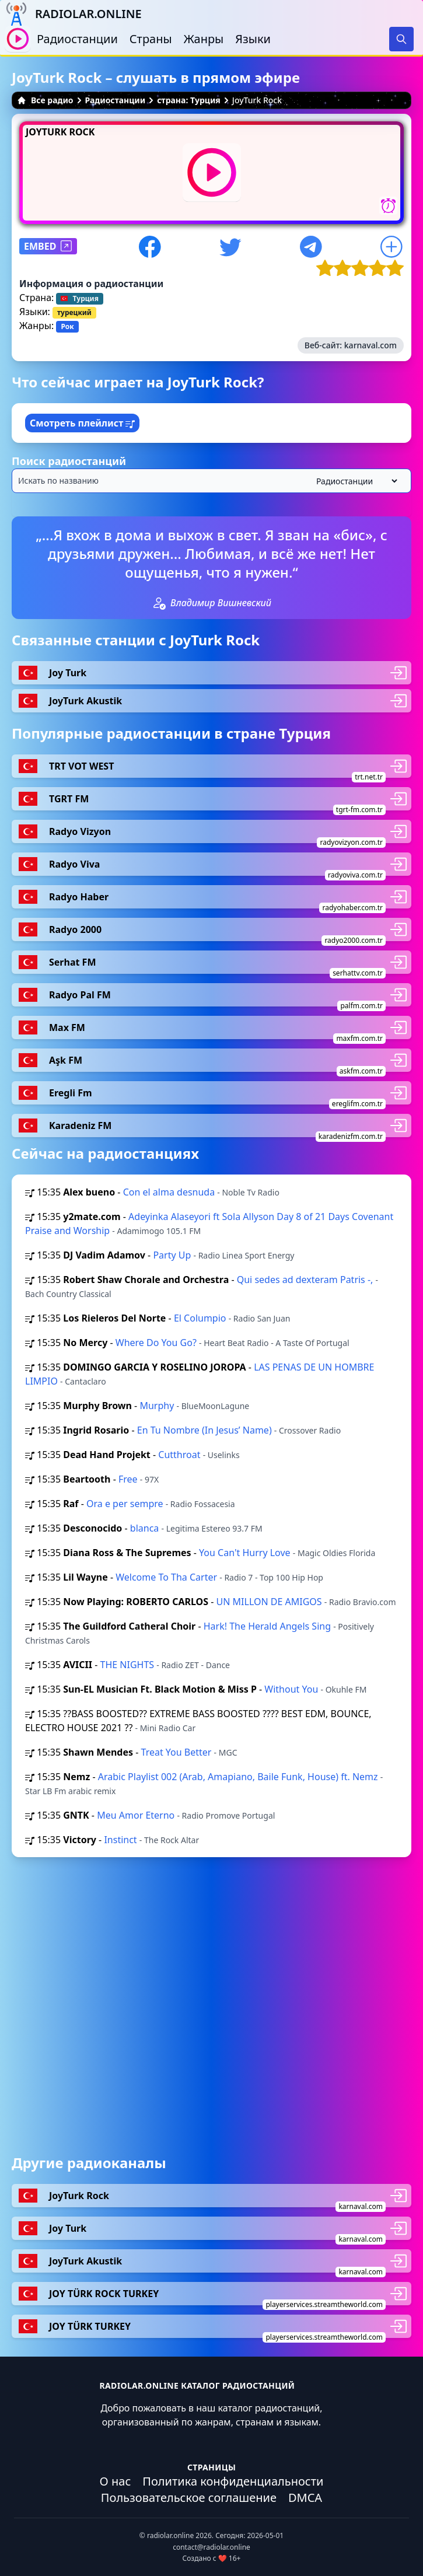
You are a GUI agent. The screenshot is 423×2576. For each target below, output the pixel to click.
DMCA (305, 2497)
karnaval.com (370, 345)
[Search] (401, 39)
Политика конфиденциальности (232, 2481)
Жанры (204, 39)
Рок (67, 326)
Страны (151, 39)
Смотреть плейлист (82, 423)
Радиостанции (77, 39)
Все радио (45, 100)
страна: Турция (189, 100)
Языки (253, 39)
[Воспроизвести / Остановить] (18, 39)
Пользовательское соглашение (189, 2497)
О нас (115, 2481)
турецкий (74, 312)
